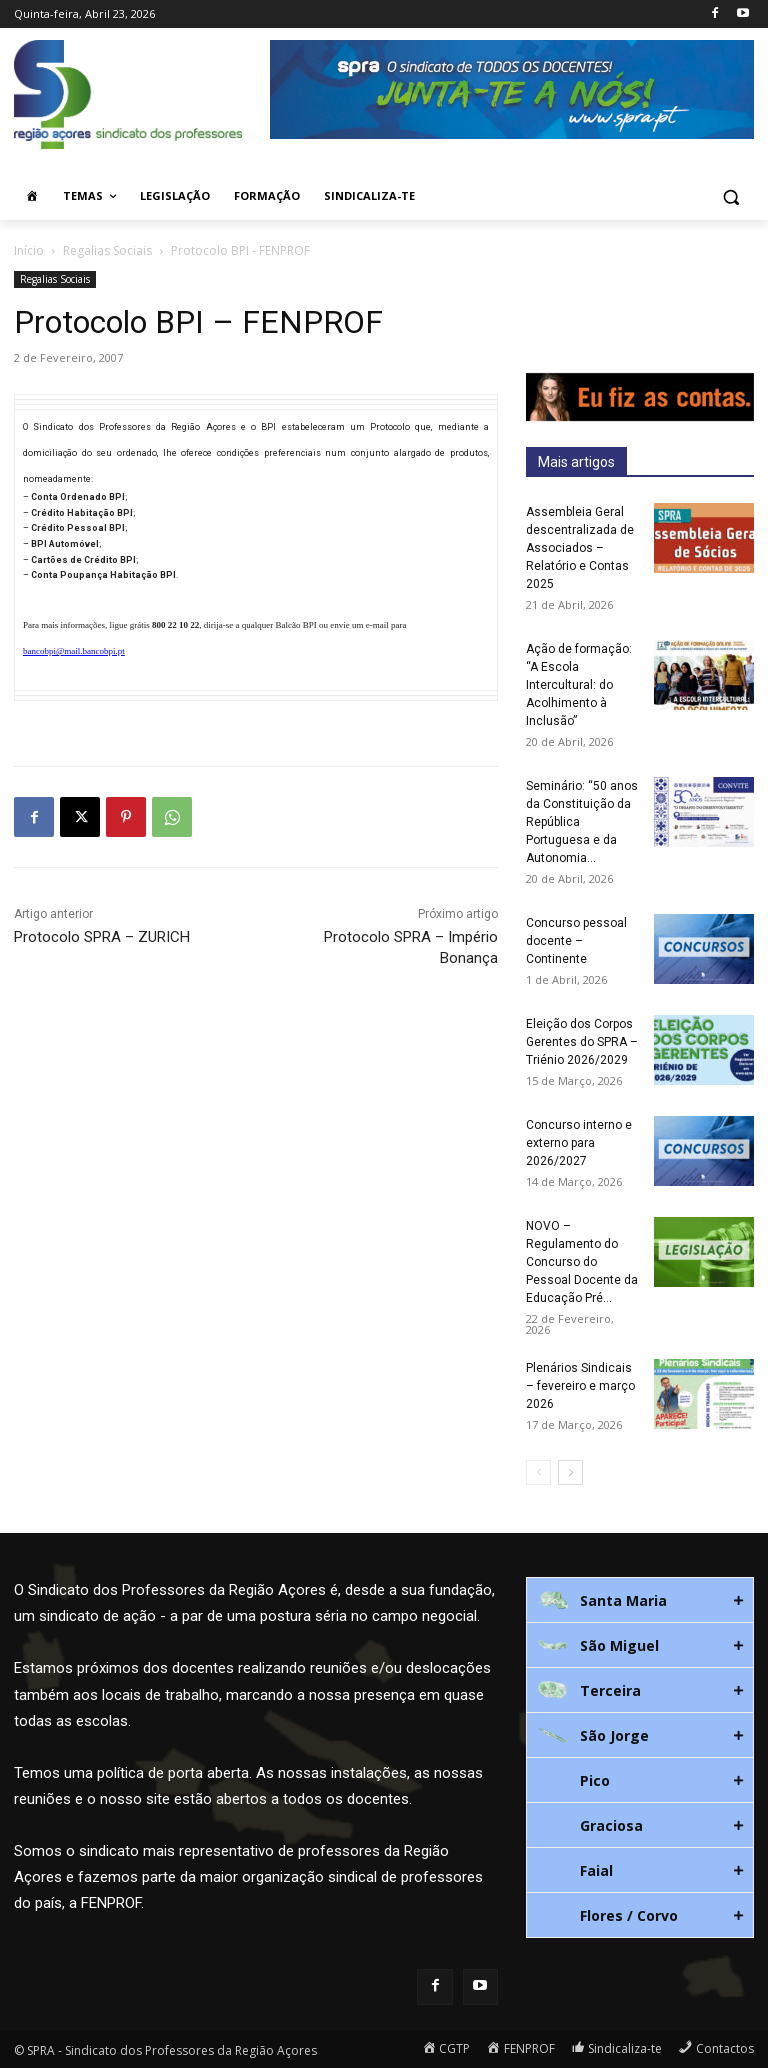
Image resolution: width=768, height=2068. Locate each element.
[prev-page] (538, 1472)
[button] (730, 196)
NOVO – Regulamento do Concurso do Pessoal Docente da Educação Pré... (582, 1262)
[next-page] (570, 1472)
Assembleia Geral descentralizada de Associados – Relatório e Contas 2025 (580, 548)
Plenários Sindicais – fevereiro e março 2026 (580, 1386)
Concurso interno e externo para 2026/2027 (579, 1143)
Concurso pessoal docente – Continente (576, 941)
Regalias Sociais (107, 250)
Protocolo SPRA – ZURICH (102, 937)
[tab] (640, 1600)
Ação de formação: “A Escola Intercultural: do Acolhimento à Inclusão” (579, 685)
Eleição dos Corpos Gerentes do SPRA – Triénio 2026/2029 (582, 1042)
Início (29, 250)
